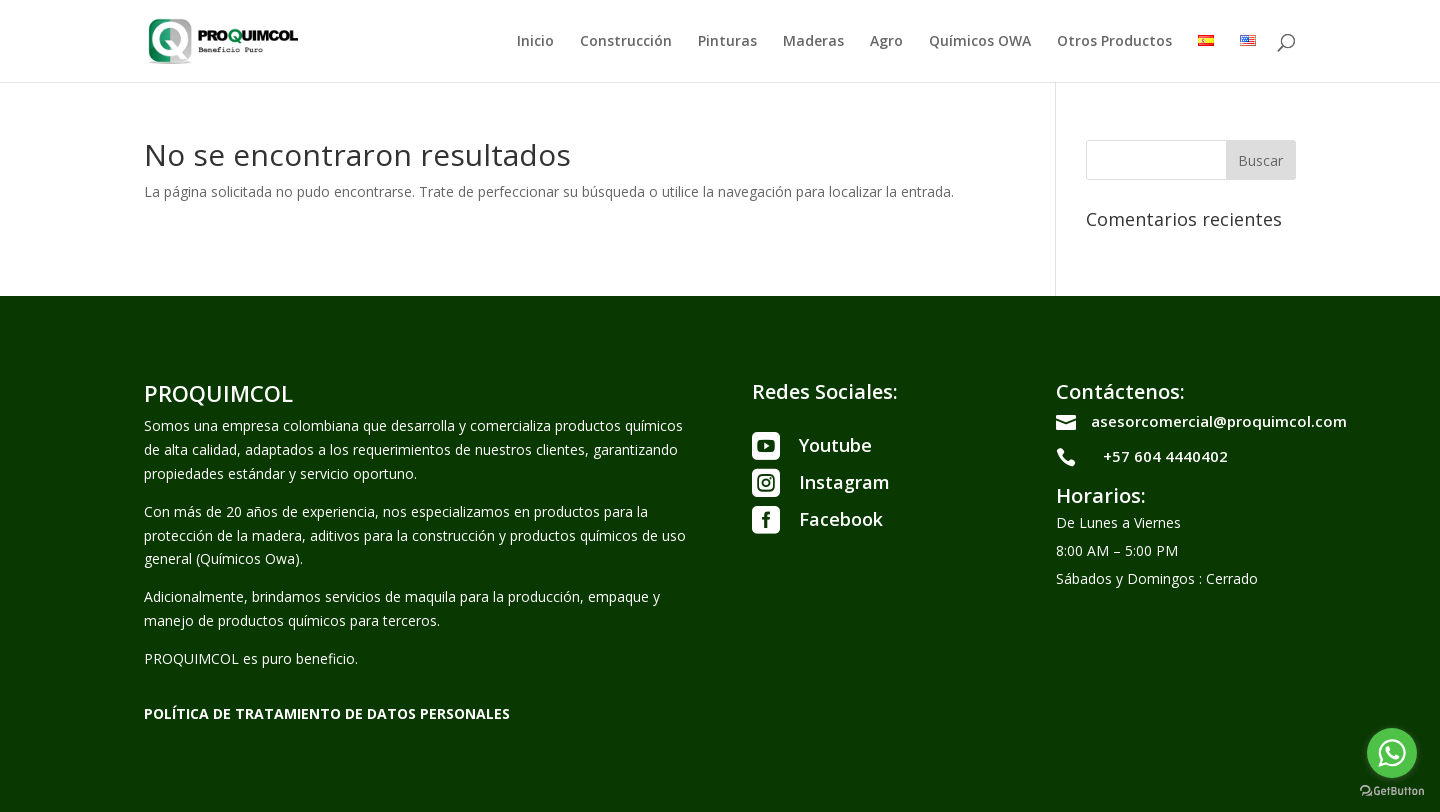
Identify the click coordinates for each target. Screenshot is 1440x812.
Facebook (841, 519)
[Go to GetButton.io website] (1392, 791)
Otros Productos (1114, 42)
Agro (886, 42)
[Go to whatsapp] (1392, 753)
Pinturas (727, 42)
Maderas (813, 42)
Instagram (844, 482)
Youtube (835, 445)
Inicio (535, 42)
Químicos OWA (980, 42)
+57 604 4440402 (1165, 456)
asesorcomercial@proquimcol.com (1219, 421)
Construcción (626, 42)
